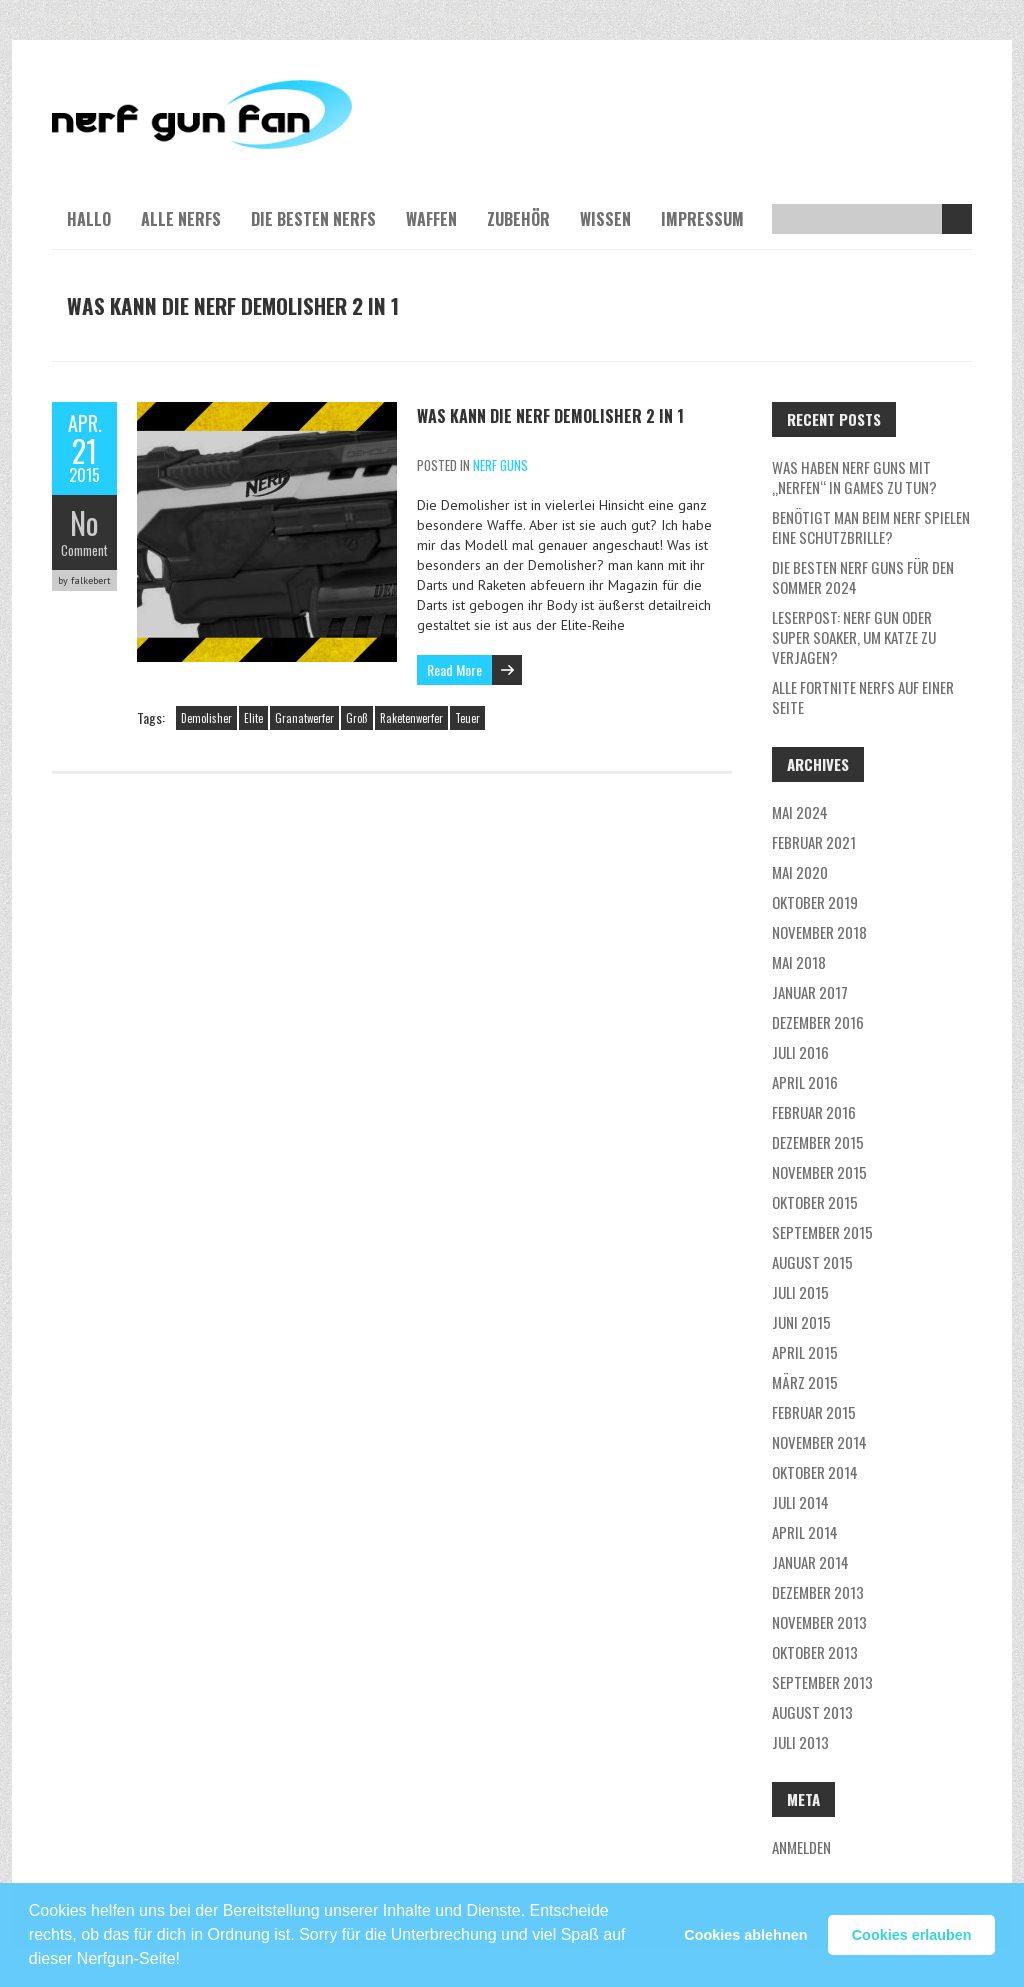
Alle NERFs (181, 219)
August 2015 (812, 1262)
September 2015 (822, 1232)
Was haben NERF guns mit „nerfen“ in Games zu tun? (854, 477)
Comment (84, 550)
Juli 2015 (800, 1292)
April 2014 (805, 1532)
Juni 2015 (801, 1322)
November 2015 (819, 1172)
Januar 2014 (810, 1562)
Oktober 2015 (815, 1202)
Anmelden (801, 1847)
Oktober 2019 (815, 902)
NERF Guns (500, 465)
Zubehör (518, 219)
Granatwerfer (304, 718)
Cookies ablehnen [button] (745, 1935)
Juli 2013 (800, 1742)
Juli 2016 (800, 1052)
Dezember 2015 (818, 1142)
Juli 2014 (800, 1502)
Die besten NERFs (313, 219)
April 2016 (805, 1082)
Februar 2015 (814, 1412)
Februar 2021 (814, 842)
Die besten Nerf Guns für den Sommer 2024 (863, 577)
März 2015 (805, 1382)
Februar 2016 (814, 1112)
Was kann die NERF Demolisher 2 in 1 (550, 416)
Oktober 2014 (815, 1472)
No (84, 522)
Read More (454, 669)
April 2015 (805, 1352)
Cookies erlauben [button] (912, 1935)
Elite (253, 718)
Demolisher (206, 718)
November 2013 (819, 1622)
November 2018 (819, 932)
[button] (187, 1950)
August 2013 (812, 1712)
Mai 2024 (800, 812)
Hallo (89, 219)
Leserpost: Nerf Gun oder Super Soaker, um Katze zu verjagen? (854, 637)
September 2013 (822, 1682)
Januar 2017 (810, 992)
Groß (357, 718)
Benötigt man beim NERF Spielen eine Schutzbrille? (871, 527)
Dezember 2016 (818, 1022)
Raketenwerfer (411, 718)
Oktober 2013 (815, 1652)
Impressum (702, 219)
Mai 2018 (799, 962)
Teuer (467, 718)
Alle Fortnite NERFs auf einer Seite (863, 697)
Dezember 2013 (818, 1592)
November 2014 (819, 1442)
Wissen (605, 219)
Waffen (431, 219)
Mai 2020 (800, 872)
